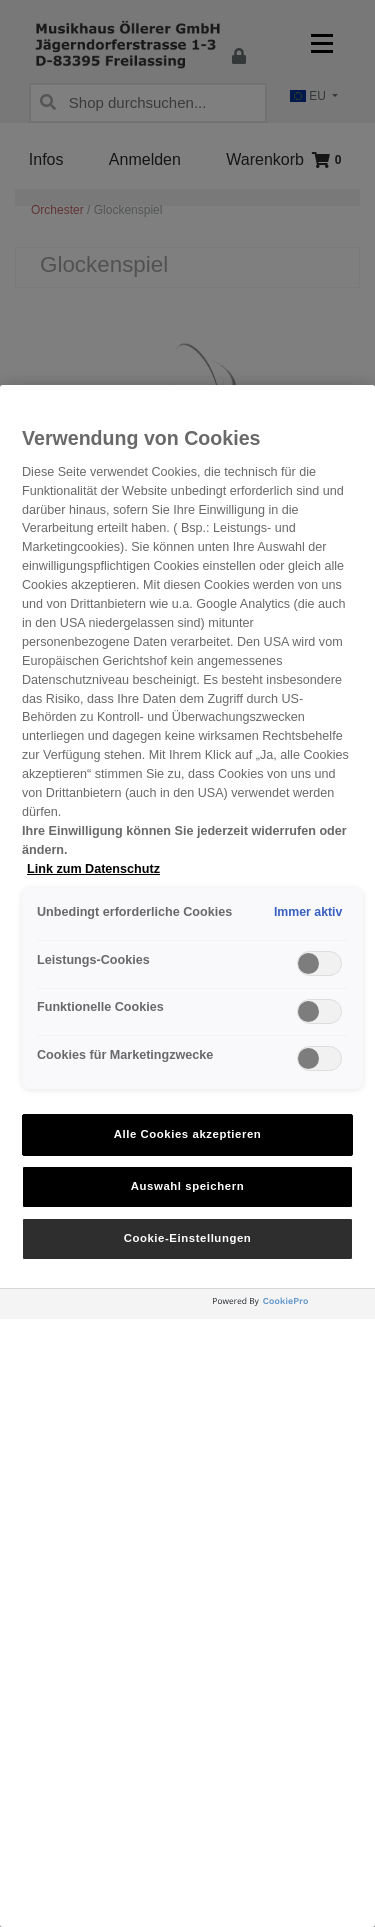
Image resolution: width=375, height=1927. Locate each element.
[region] (187, 1156)
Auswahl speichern (187, 1186)
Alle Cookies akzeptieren (188, 1134)
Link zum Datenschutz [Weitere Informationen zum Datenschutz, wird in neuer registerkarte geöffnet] (93, 869)
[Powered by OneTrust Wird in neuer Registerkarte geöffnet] (289, 1306)
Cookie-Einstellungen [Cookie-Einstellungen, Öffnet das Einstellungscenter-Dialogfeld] (188, 1238)
